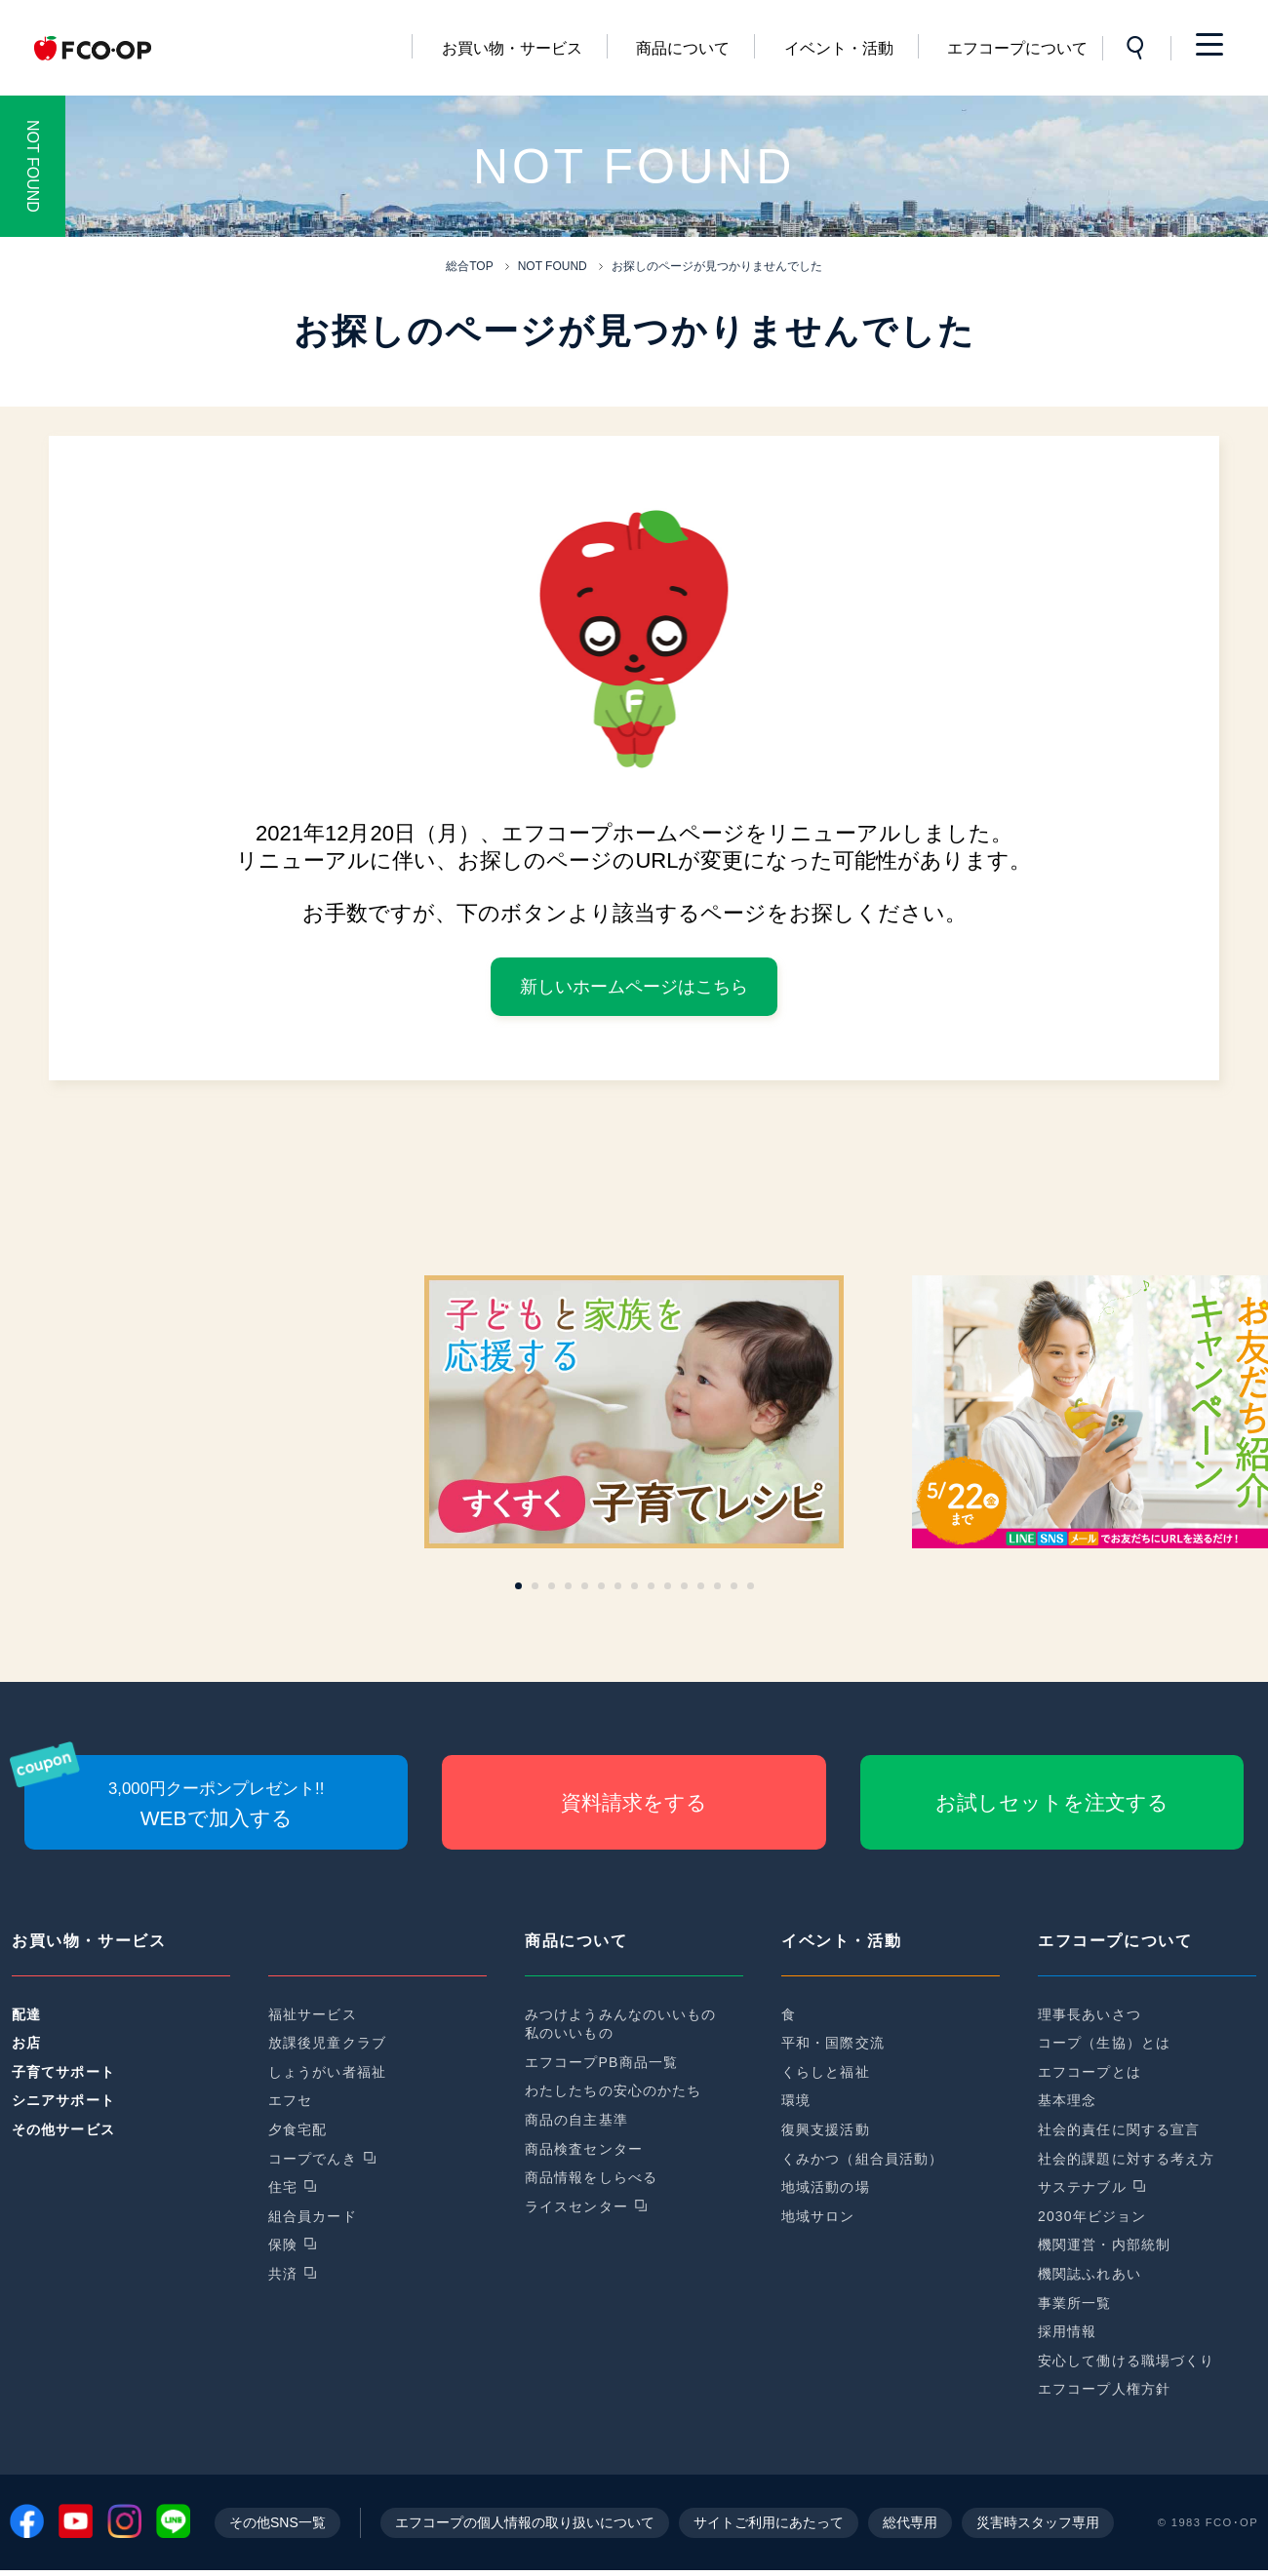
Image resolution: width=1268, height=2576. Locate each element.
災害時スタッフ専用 (1037, 2528)
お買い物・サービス (512, 48)
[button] (518, 1585)
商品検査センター (584, 2149)
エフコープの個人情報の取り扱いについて (524, 2528)
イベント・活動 (838, 48)
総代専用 (910, 2528)
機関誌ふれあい (1089, 2274)
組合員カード (312, 2216)
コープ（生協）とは (1104, 2042)
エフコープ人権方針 (1104, 2389)
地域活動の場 (825, 2187)
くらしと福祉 (825, 2072)
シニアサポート (63, 2100)
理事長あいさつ (1089, 2014)
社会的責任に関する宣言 (1119, 2129)
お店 (26, 2042)
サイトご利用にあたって (768, 2528)
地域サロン (818, 2216)
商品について (683, 48)
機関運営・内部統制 (1104, 2244)
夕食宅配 (297, 2129)
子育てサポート (63, 2072)
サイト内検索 (1136, 47)
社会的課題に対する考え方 (1126, 2158)
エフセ (290, 2100)
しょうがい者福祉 (327, 2072)
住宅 (282, 2187)
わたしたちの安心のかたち (613, 2090)
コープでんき (312, 2158)
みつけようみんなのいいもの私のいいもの (621, 2024)
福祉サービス (312, 2014)
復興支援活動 (825, 2129)
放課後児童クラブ (327, 2042)
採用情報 (1067, 2331)
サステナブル (1082, 2187)
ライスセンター (576, 2206)
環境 (796, 2100)
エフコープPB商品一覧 (601, 2062)
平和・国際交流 (833, 2042)
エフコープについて (1017, 48)
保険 (282, 2244)
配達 (26, 2014)
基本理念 (1067, 2100)
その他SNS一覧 (277, 2528)
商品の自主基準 (576, 2119)
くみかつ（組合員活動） (862, 2158)
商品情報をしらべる (591, 2177)
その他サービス (63, 2129)
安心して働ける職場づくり (1126, 2360)
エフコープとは (1089, 2072)
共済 (282, 2274)
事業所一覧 (1075, 2303)
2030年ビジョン (1092, 2216)
